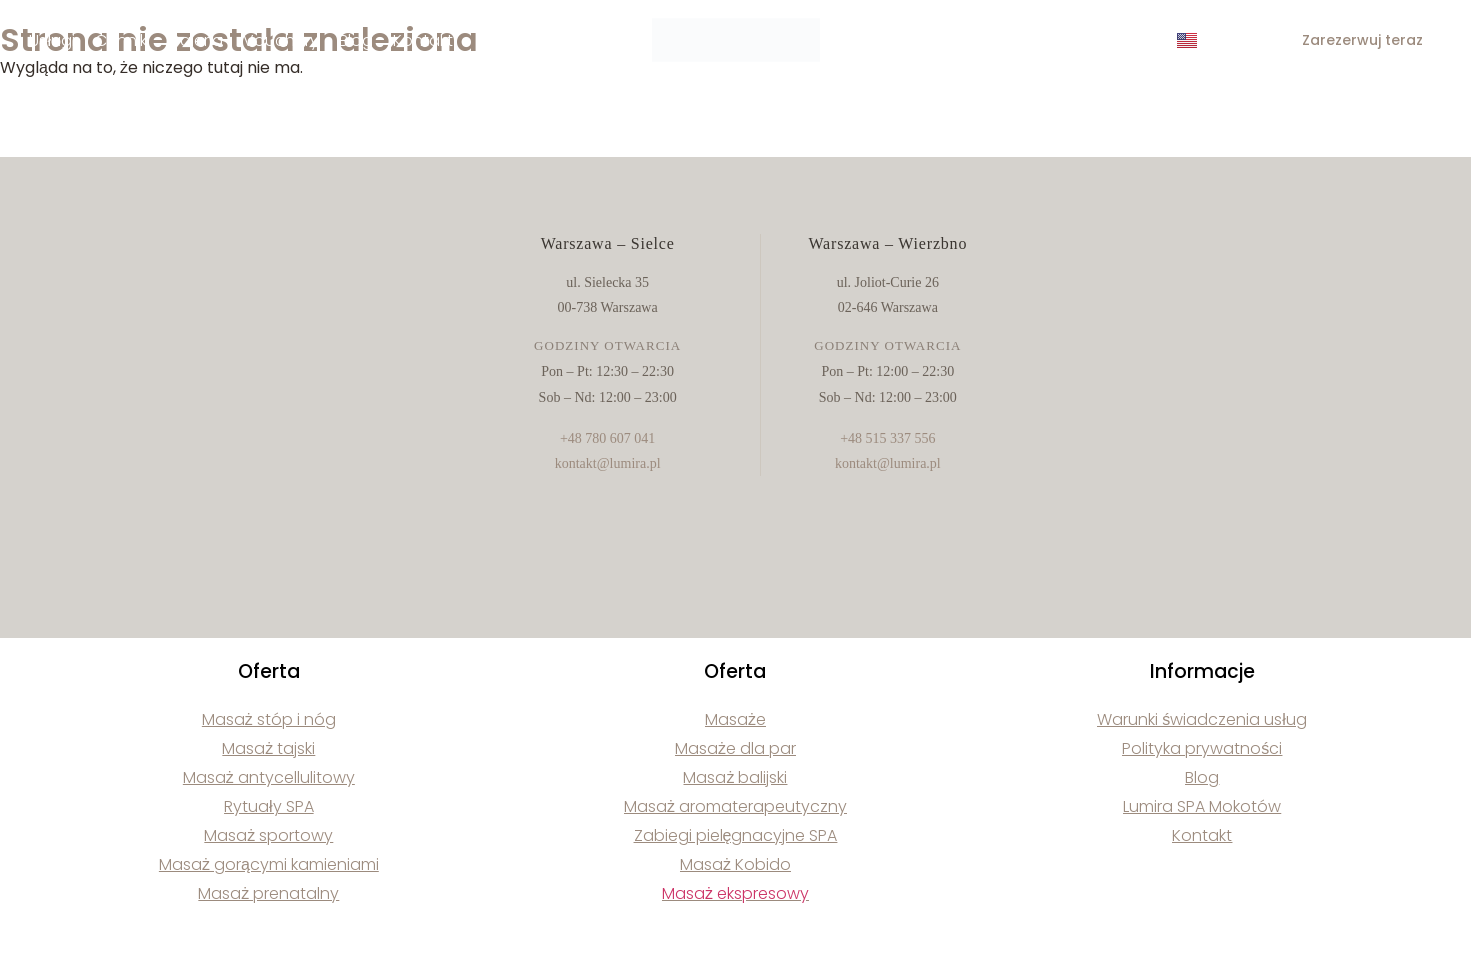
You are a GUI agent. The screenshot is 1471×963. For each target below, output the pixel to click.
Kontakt (423, 40)
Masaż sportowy (268, 835)
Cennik (121, 40)
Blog (356, 40)
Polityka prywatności (1202, 748)
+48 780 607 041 (607, 438)
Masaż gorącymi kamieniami (269, 864)
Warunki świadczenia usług (1202, 719)
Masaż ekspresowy (735, 893)
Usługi (52, 40)
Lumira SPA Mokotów (1202, 806)
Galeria (195, 40)
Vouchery (281, 40)
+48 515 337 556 (887, 438)
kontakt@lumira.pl (608, 463)
